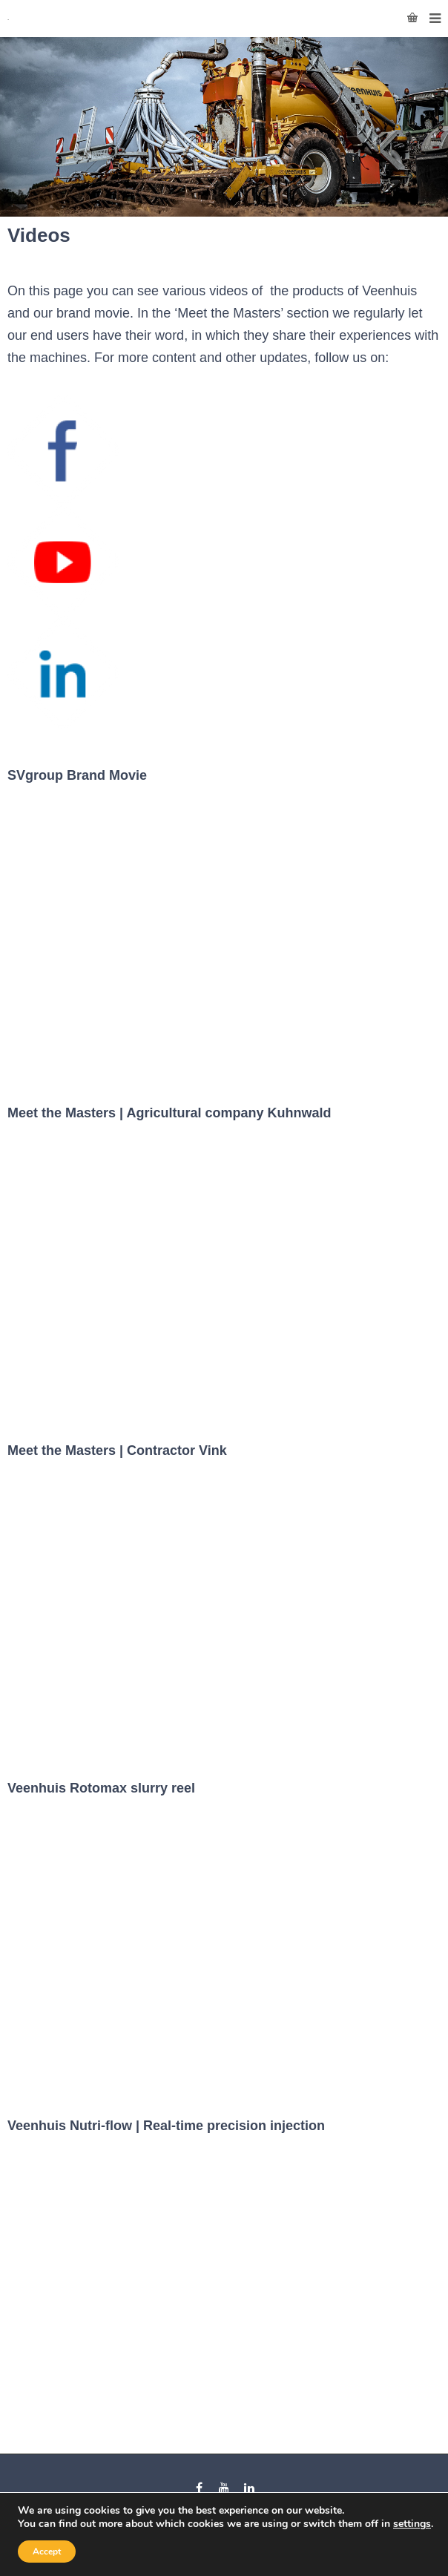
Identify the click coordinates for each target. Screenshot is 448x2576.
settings (412, 2524)
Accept (47, 2551)
